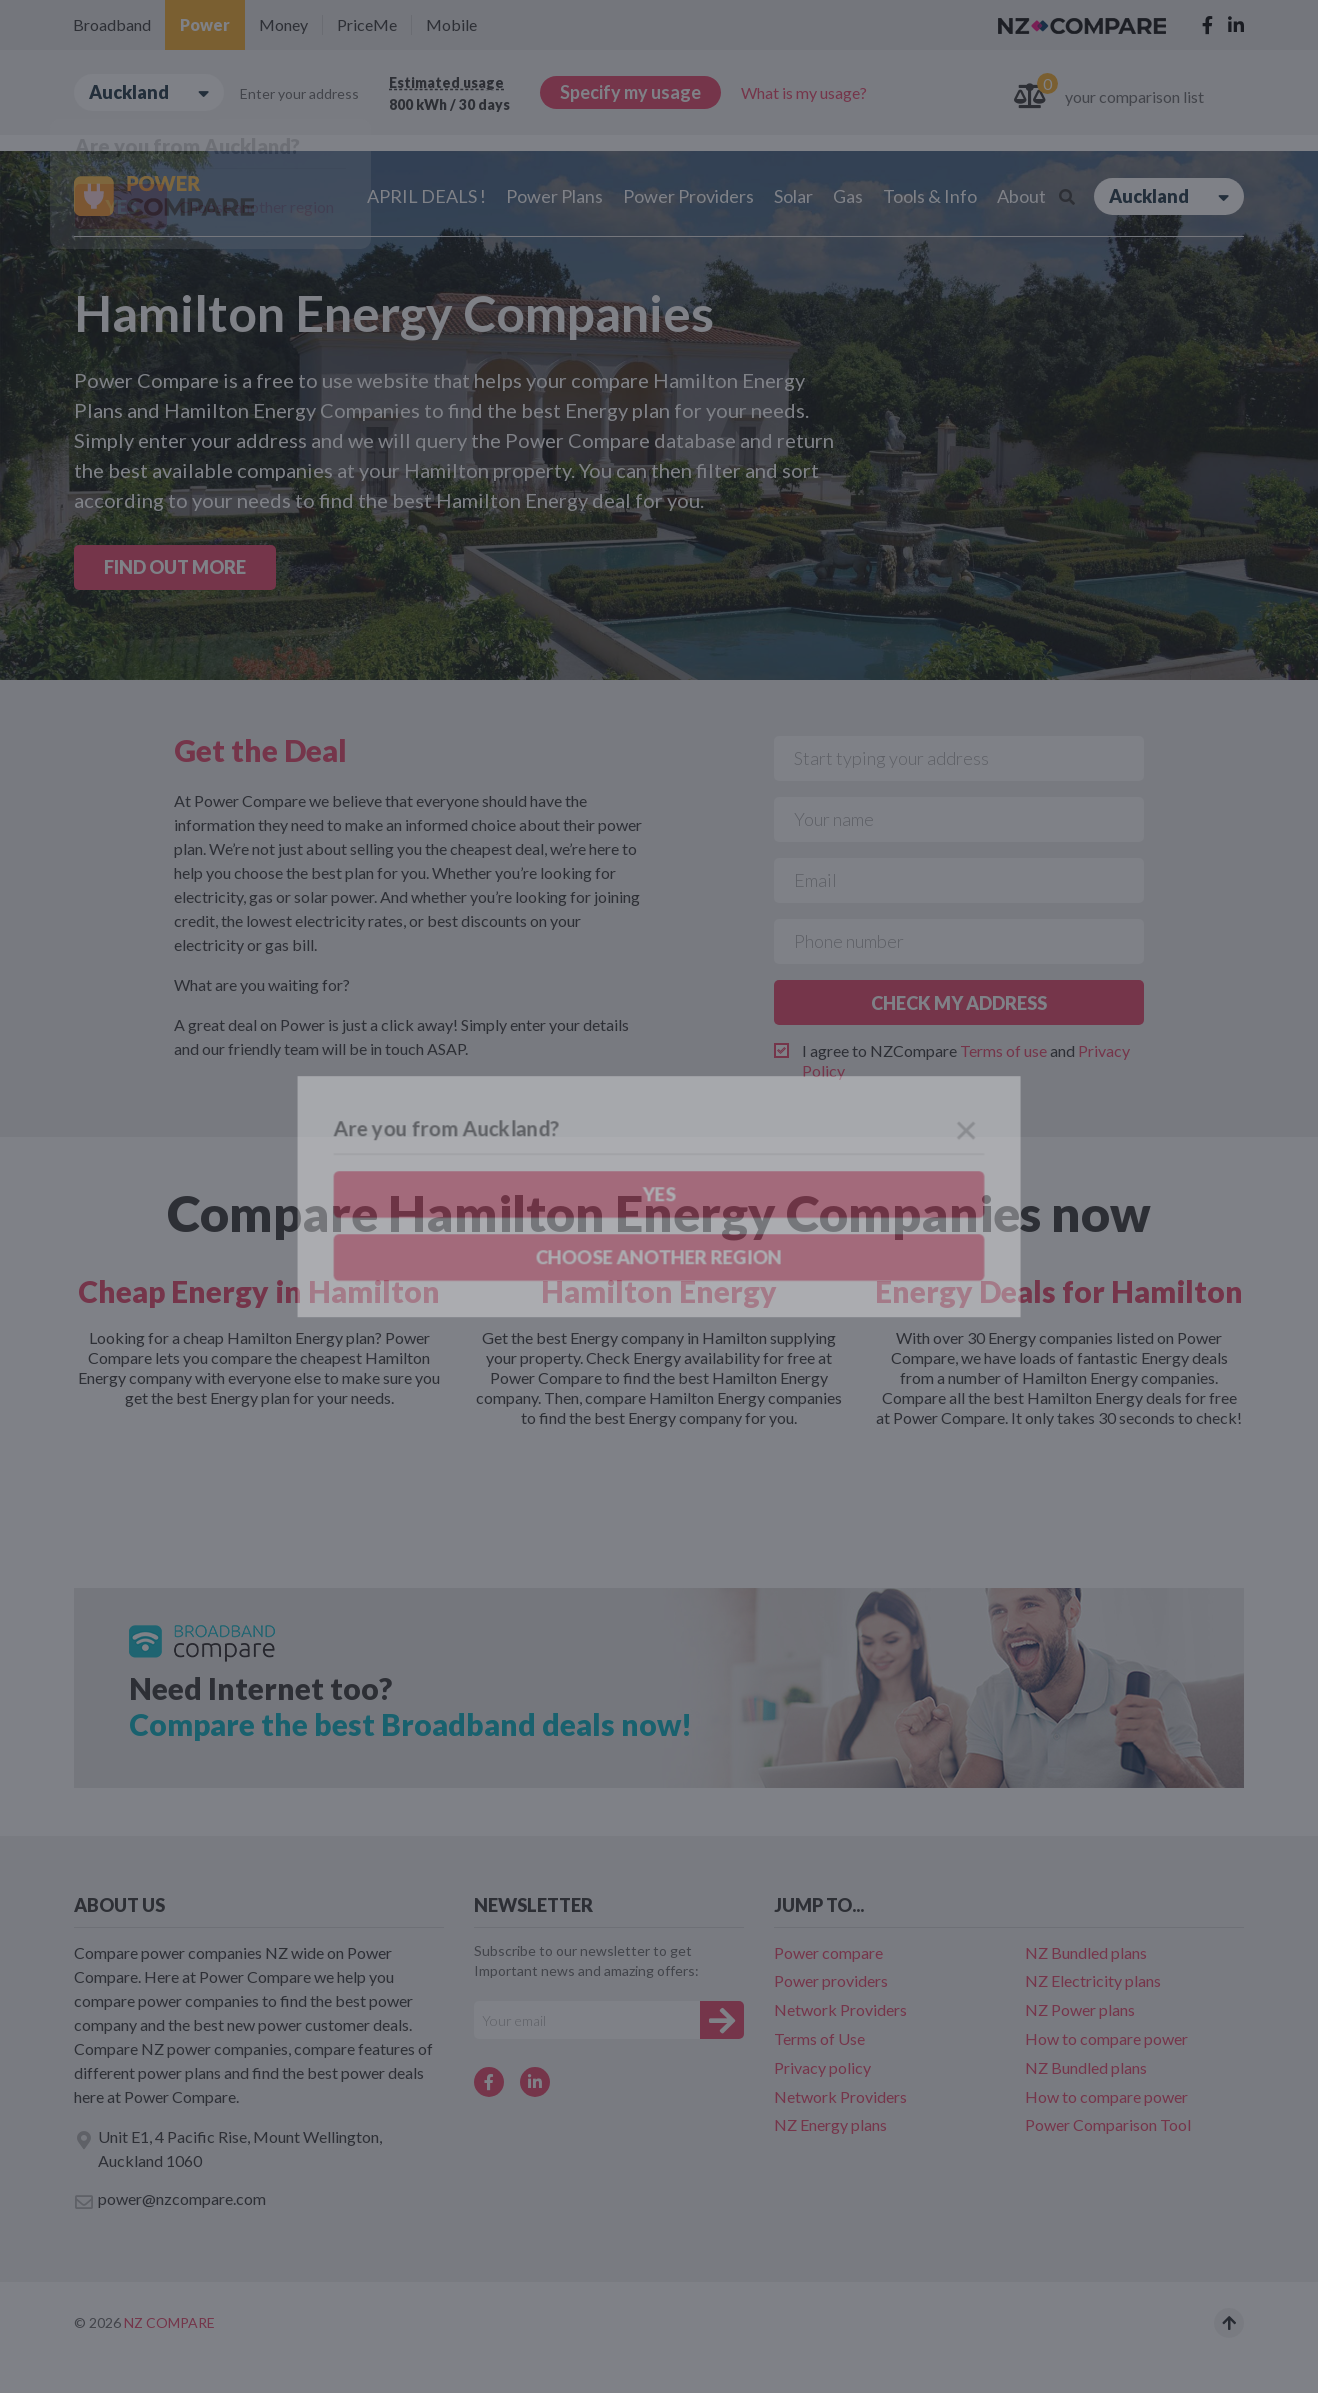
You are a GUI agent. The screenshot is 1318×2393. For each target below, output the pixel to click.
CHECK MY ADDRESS (959, 1003)
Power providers (831, 1980)
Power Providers (688, 196)
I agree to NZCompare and (966, 1060)
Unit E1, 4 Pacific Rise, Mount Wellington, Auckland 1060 (228, 2148)
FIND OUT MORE (175, 567)
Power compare (828, 1952)
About (1021, 196)
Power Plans (554, 196)
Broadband (112, 24)
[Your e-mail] (587, 2020)
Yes (121, 207)
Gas (848, 196)
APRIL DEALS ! (426, 196)
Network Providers (840, 2009)
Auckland (149, 92)
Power (205, 24)
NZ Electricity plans (1093, 1980)
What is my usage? (804, 92)
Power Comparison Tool (1108, 2124)
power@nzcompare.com (170, 2200)
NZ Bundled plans (1086, 1952)
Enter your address (299, 93)
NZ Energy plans (830, 2124)
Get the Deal (260, 750)
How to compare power (1106, 2038)
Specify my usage (630, 92)
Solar (793, 196)
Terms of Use (819, 2038)
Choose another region (256, 206)
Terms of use (1003, 1050)
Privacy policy (822, 2067)
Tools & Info (930, 196)
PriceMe (367, 24)
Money (283, 24)
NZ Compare (169, 2322)
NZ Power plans (1080, 2009)
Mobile (451, 24)
